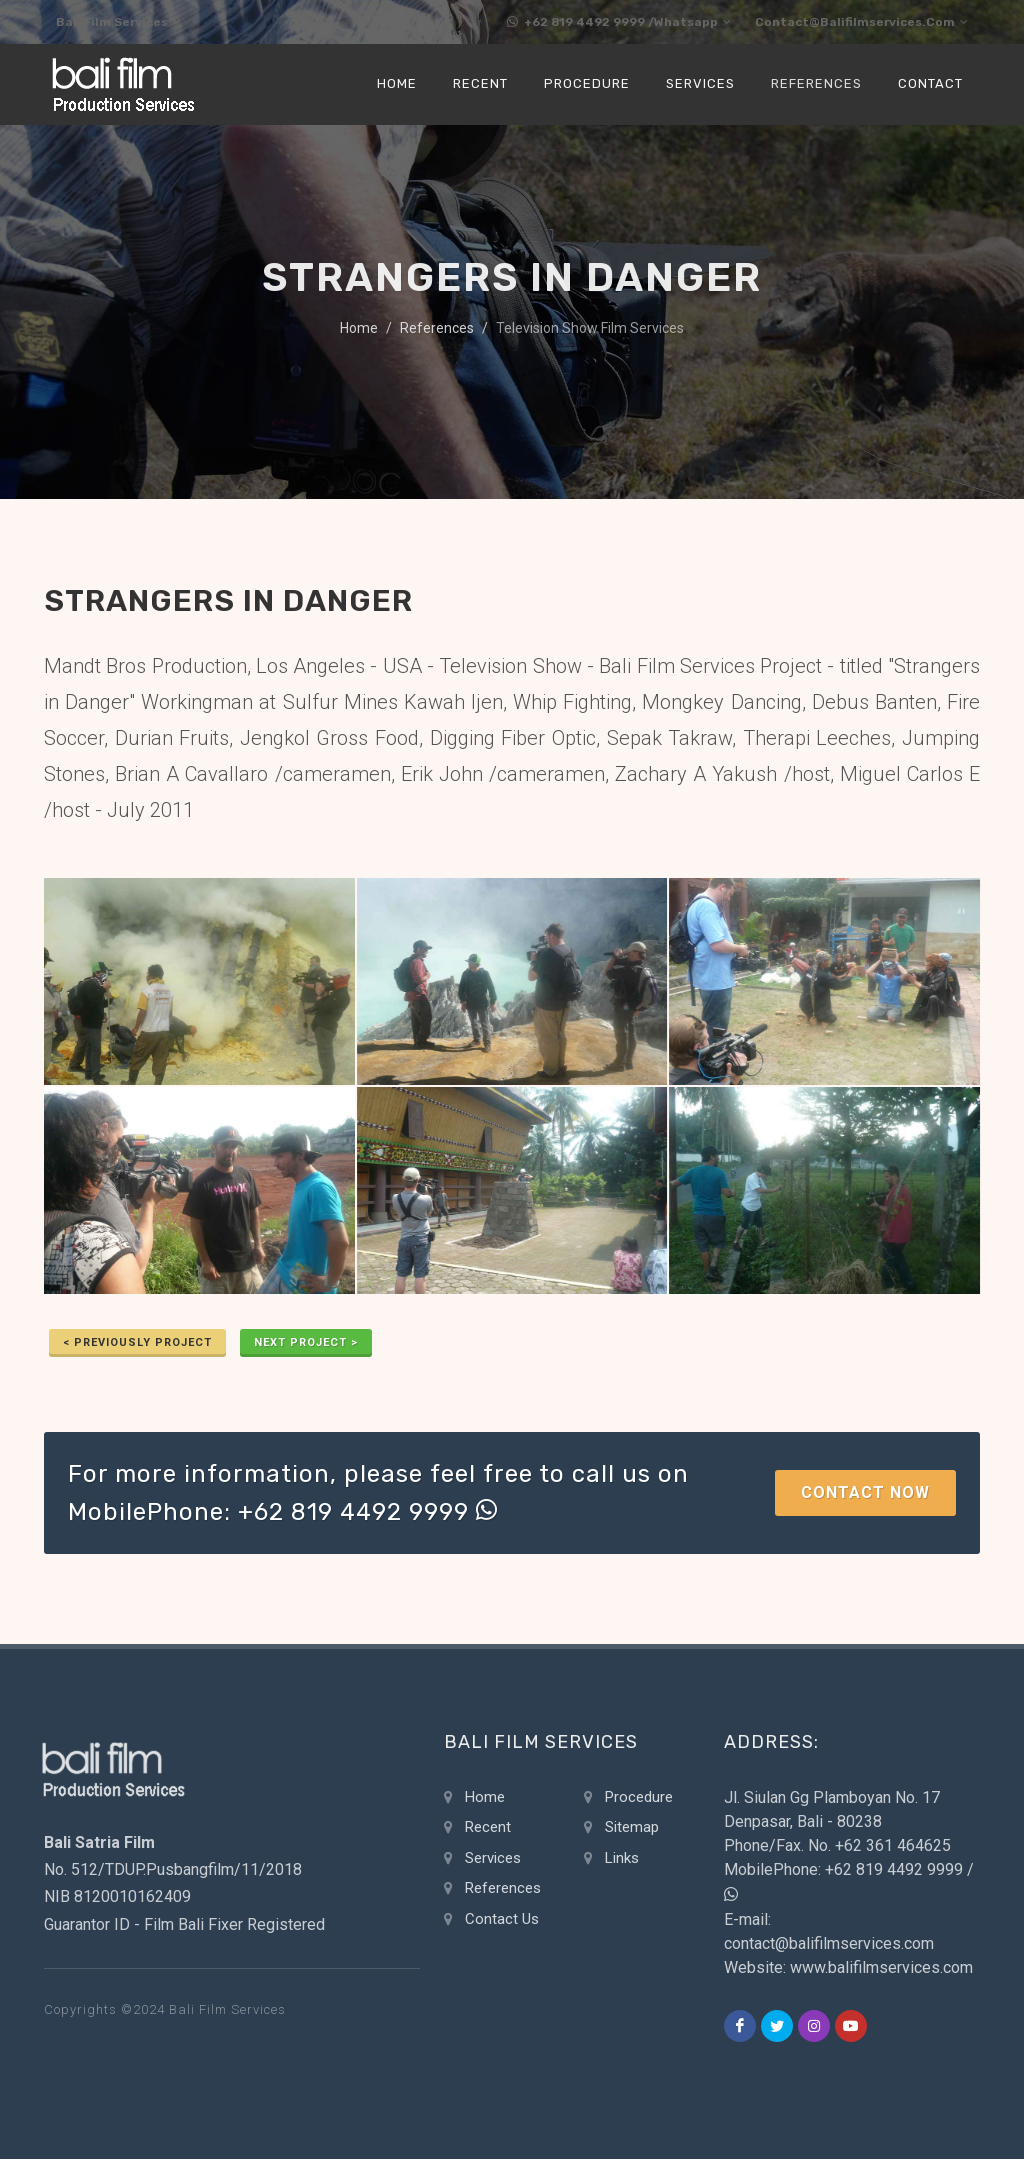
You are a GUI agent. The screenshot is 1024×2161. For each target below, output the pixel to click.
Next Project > (306, 1344)
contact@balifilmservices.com (854, 23)
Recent (488, 1829)
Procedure (639, 1799)
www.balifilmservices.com (881, 1969)
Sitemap (632, 1829)
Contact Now (865, 1494)
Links (622, 1860)
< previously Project (137, 1344)
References (437, 330)
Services (493, 1860)
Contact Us (502, 1921)
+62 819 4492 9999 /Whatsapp (591, 23)
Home (359, 330)
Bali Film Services (125, 23)
